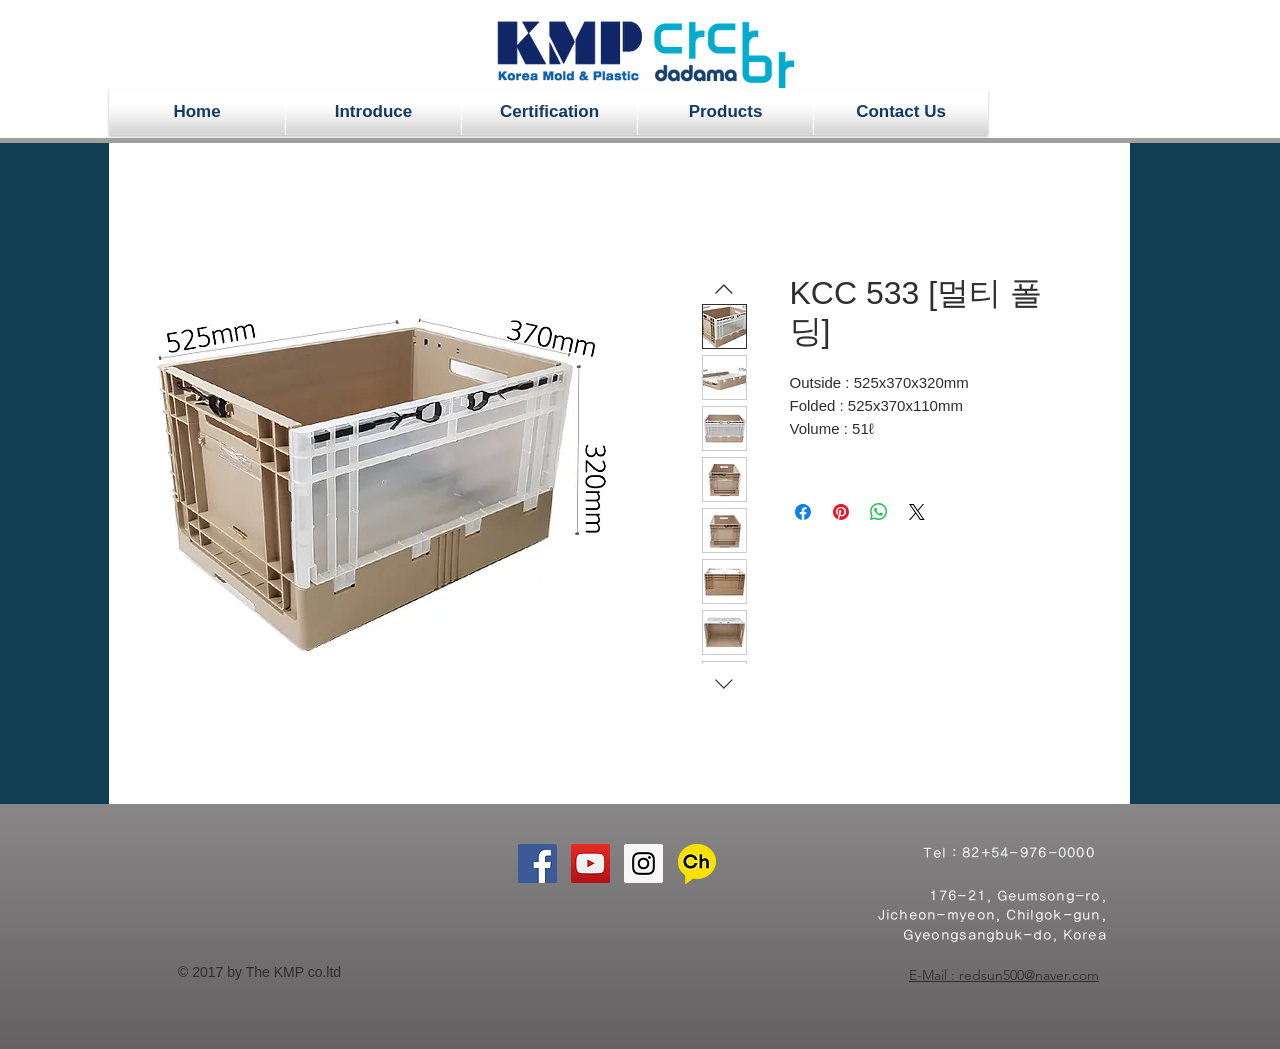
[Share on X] (917, 512)
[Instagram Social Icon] (643, 863)
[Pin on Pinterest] (841, 512)
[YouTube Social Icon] (590, 863)
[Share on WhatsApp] (879, 512)
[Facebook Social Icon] (537, 863)
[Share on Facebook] (803, 512)
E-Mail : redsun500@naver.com (1004, 975)
